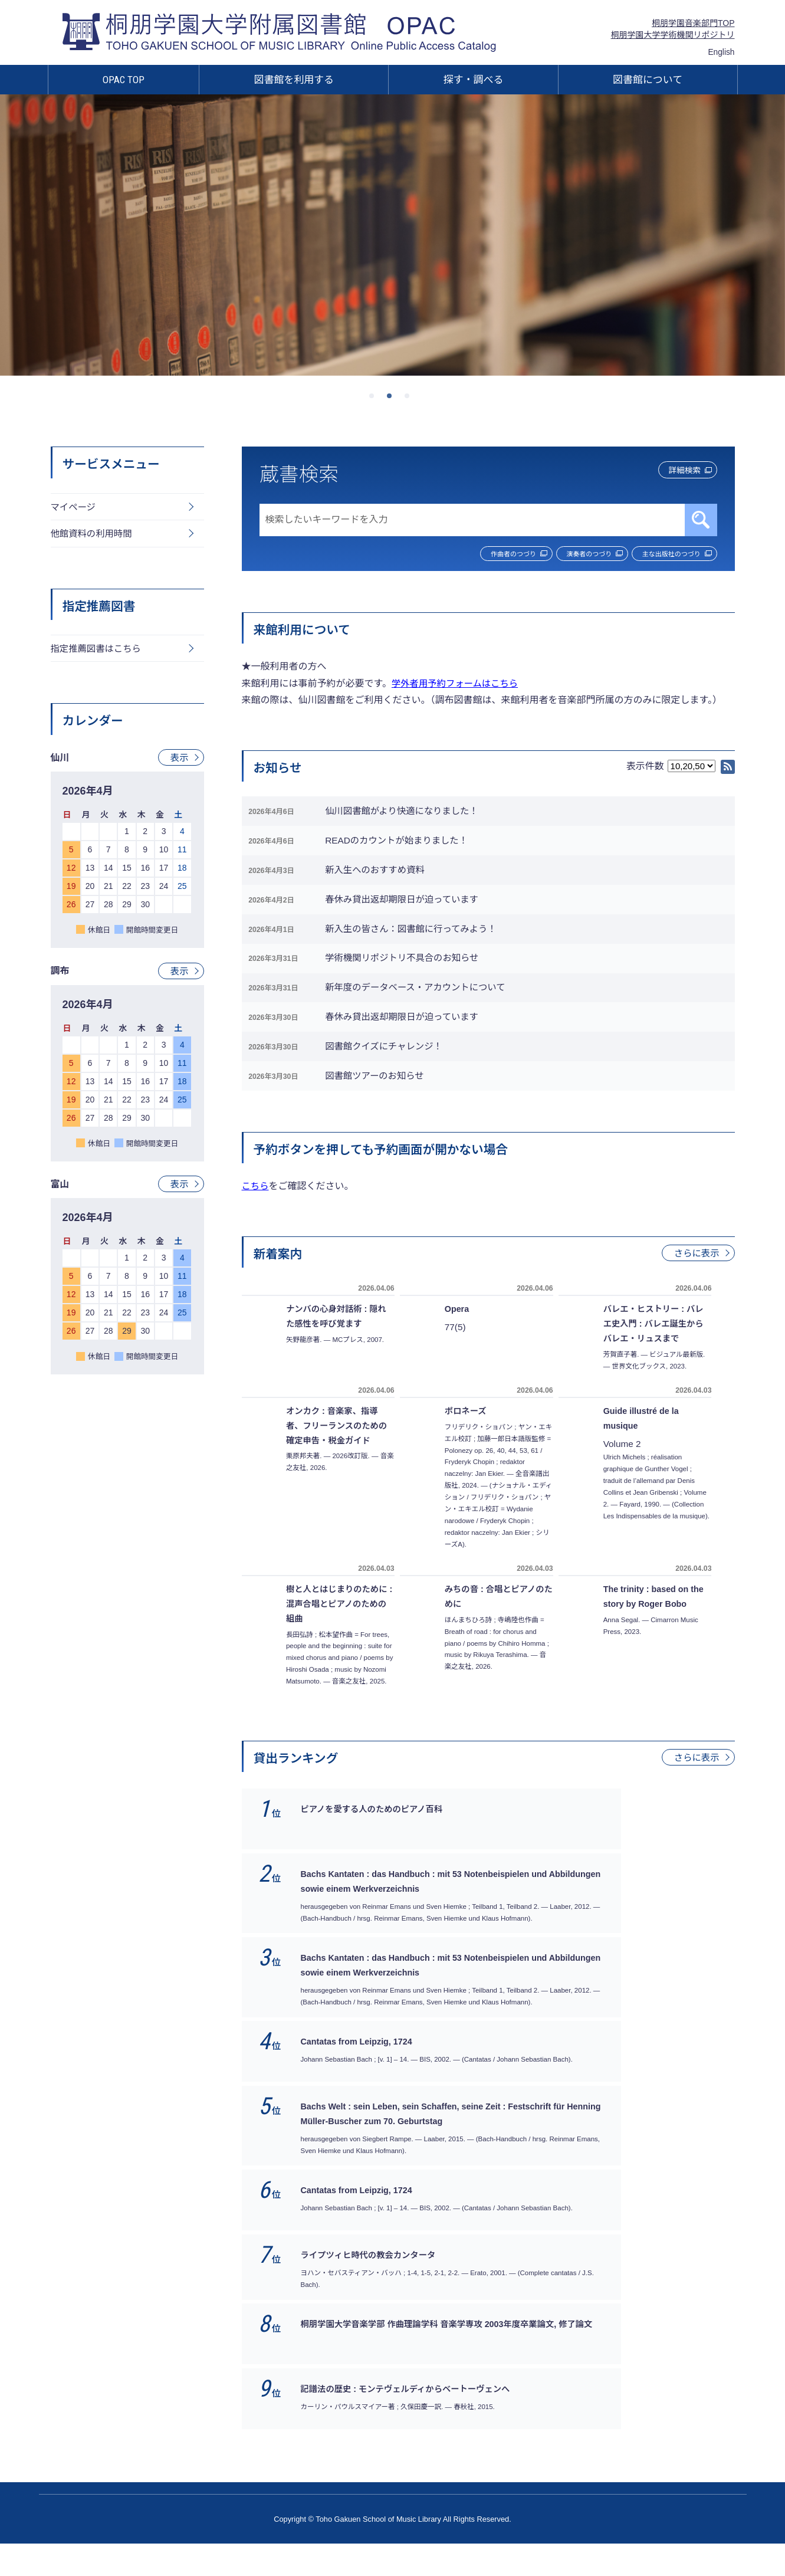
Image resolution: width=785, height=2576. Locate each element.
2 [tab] (393, 399)
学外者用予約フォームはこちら (458, 685)
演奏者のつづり (563, 554)
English (721, 52)
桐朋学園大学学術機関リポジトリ (673, 35)
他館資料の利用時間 (93, 535)
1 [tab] (375, 399)
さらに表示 (695, 1307)
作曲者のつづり (470, 554)
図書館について (647, 80)
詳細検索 (675, 472)
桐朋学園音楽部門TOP (693, 23)
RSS (728, 768)
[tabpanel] (392, 235)
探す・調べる (474, 80)
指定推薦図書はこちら (98, 652)
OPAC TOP (123, 80)
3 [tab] (410, 399)
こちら (256, 1240)
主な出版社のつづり (664, 554)
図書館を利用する (294, 80)
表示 (178, 761)
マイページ (74, 508)
